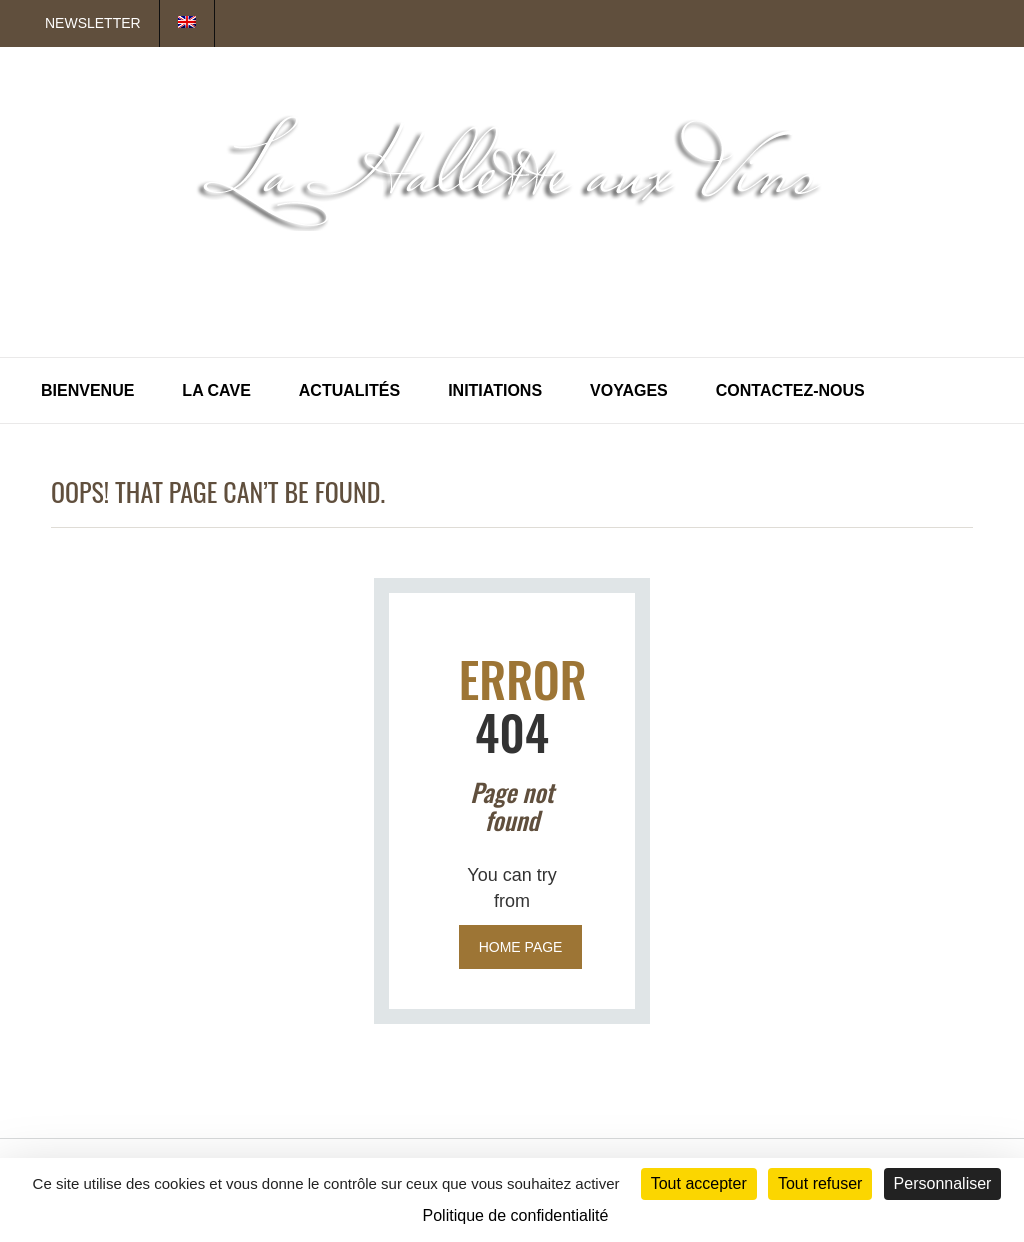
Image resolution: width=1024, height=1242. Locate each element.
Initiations (495, 390)
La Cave (216, 390)
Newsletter (93, 23)
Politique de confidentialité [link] (516, 1215)
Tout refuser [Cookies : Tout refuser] (820, 1183)
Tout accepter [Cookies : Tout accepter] (699, 1183)
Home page (521, 947)
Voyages (629, 390)
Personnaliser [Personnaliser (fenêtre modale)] (943, 1183)
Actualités (349, 390)
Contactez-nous (790, 390)
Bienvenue (87, 390)
